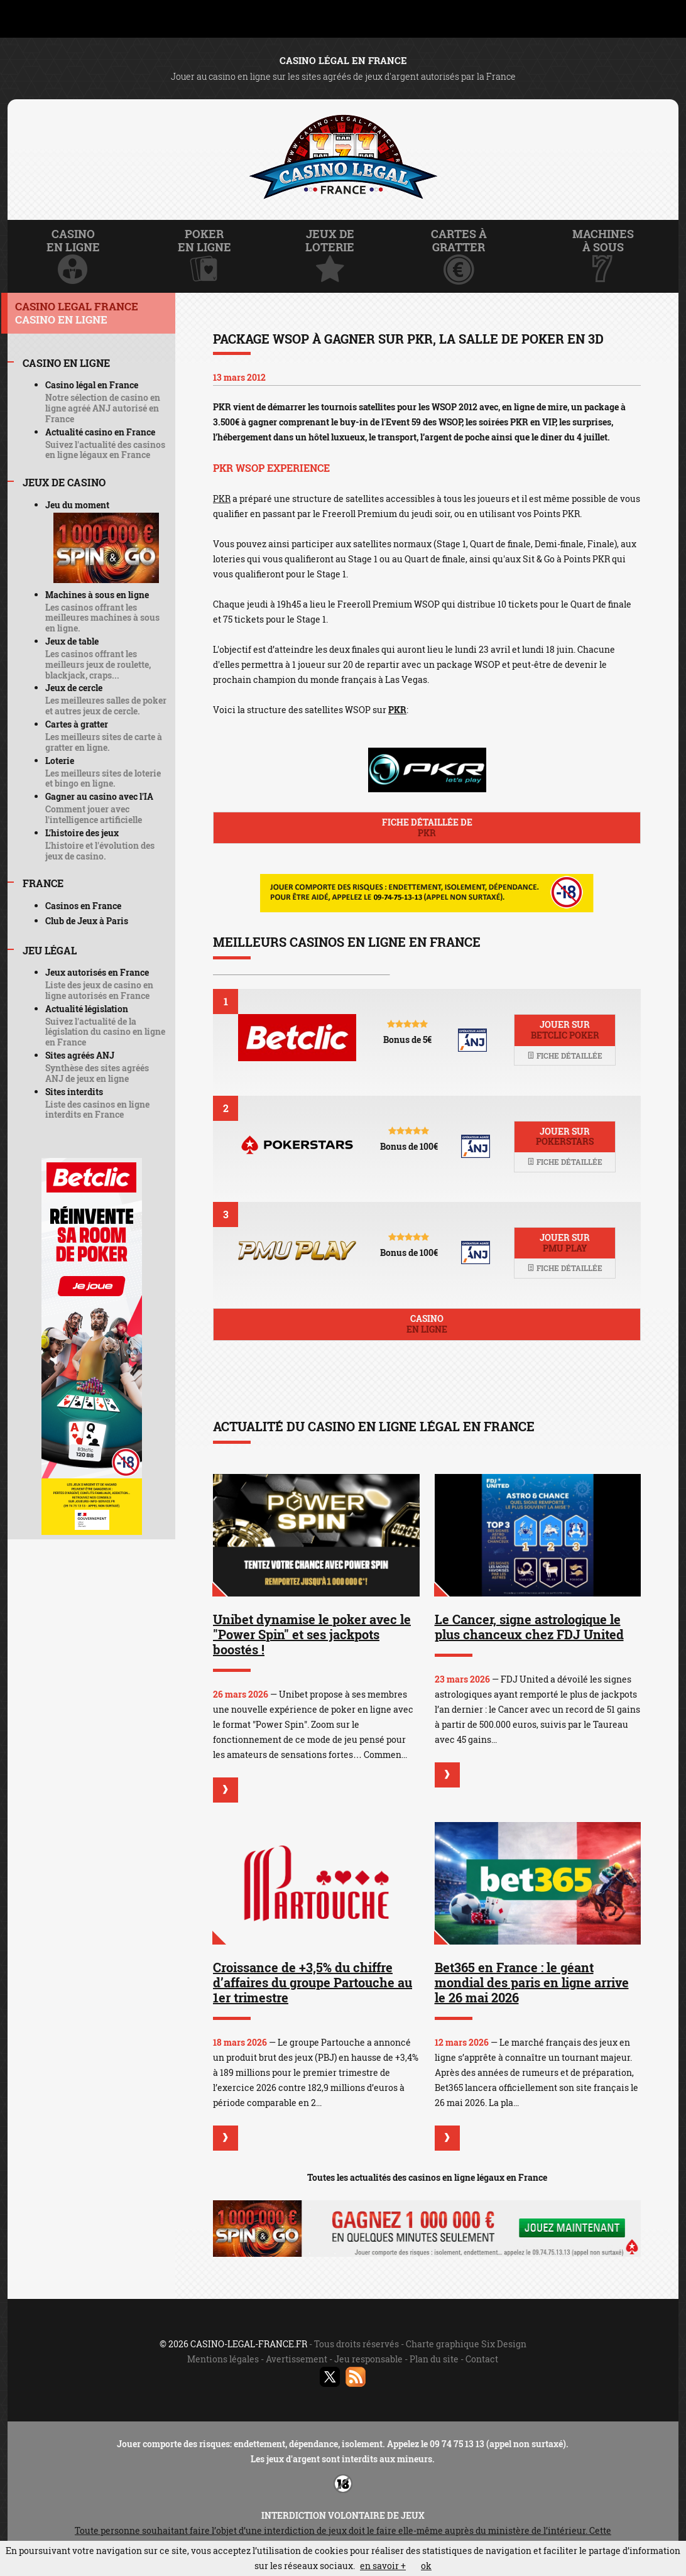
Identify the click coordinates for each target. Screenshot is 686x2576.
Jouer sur (564, 1029)
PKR (222, 499)
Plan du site (434, 2359)
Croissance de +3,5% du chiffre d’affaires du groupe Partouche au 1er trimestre (312, 1982)
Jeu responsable (368, 2359)
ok (426, 2566)
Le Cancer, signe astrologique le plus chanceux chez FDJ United (529, 1626)
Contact (482, 2359)
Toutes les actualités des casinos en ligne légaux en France (427, 2177)
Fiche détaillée (564, 1056)
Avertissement (296, 2359)
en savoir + (383, 2566)
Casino (427, 1324)
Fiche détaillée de (427, 827)
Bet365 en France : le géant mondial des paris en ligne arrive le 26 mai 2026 (532, 1982)
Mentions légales (223, 2359)
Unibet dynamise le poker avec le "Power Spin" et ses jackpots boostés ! (312, 1634)
